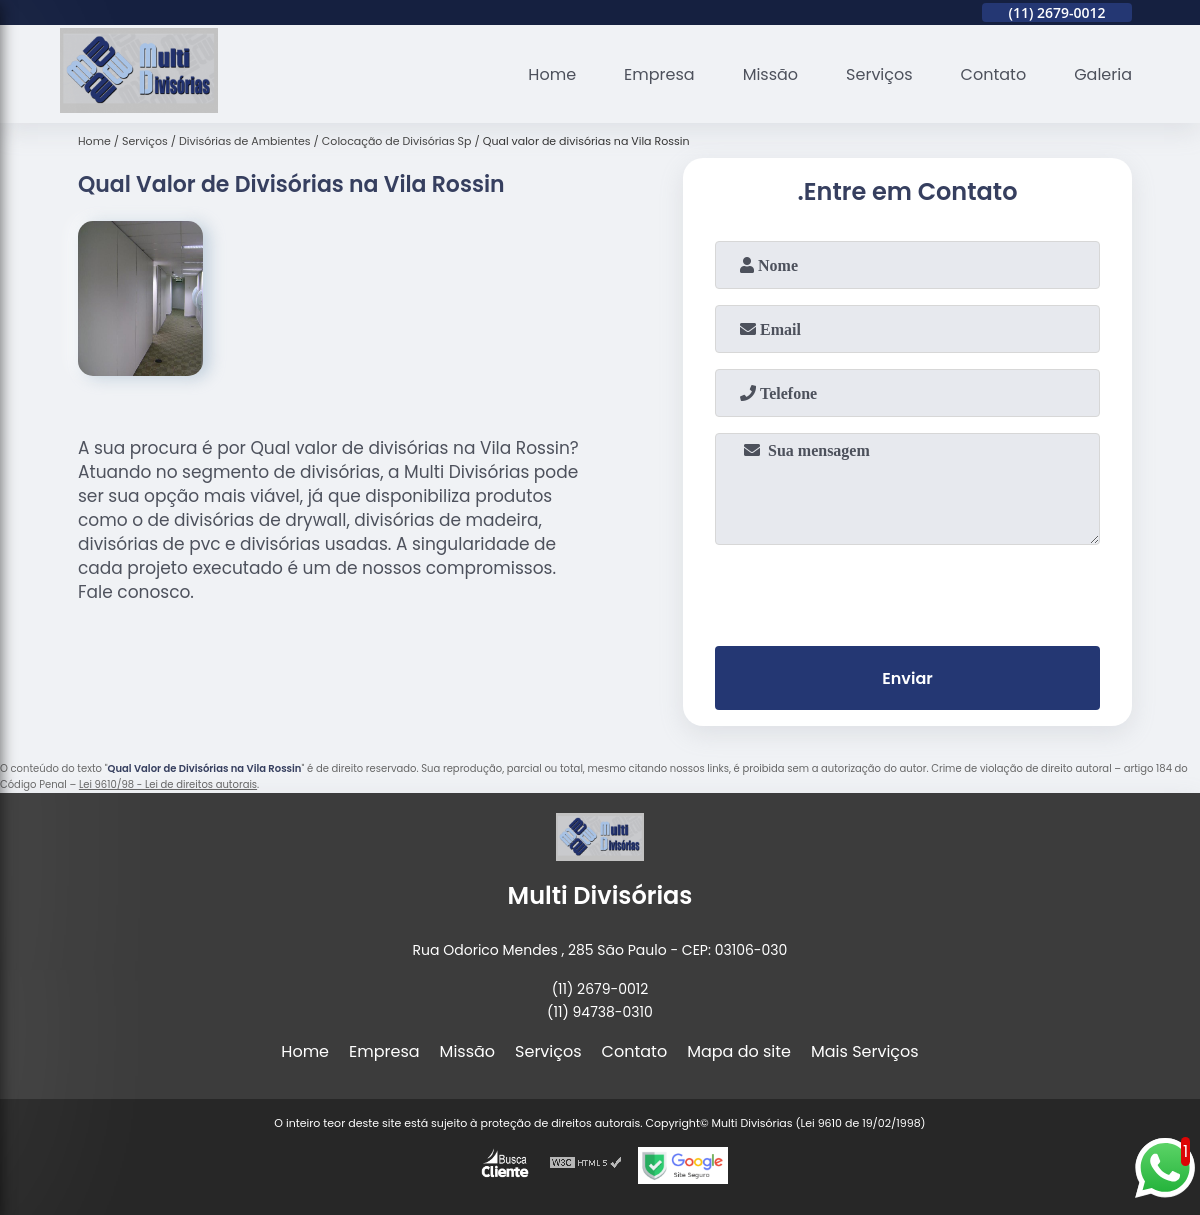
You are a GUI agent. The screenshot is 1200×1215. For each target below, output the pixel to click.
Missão (770, 74)
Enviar (907, 678)
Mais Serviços (865, 1051)
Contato (994, 74)
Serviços (879, 74)
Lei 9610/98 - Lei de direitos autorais (168, 784)
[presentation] (908, 591)
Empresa (659, 74)
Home (552, 74)
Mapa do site (739, 1051)
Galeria (1103, 74)
